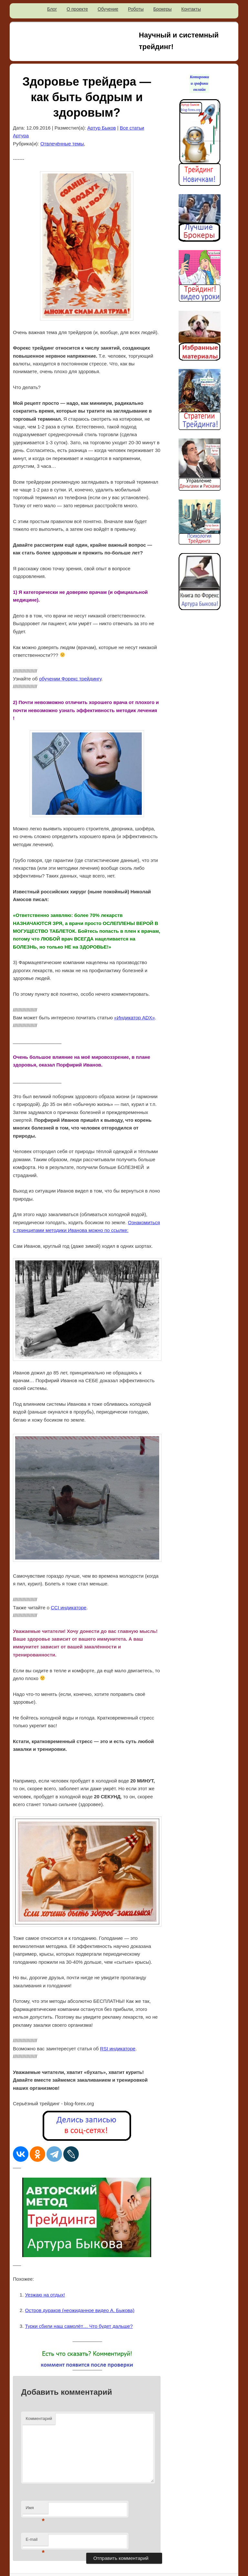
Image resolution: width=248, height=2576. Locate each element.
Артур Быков (101, 128)
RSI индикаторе (118, 2048)
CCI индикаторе (68, 1607)
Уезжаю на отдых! (45, 2294)
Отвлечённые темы (62, 143)
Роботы (135, 9)
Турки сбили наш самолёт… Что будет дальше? (79, 2326)
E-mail (35, 2541)
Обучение (108, 9)
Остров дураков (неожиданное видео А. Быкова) (80, 2310)
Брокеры (162, 9)
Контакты (191, 9)
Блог (52, 9)
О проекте (77, 9)
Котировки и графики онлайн (199, 83)
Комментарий (39, 2418)
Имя (35, 2509)
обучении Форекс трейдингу (70, 678)
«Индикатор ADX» (134, 1017)
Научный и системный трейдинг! (179, 41)
